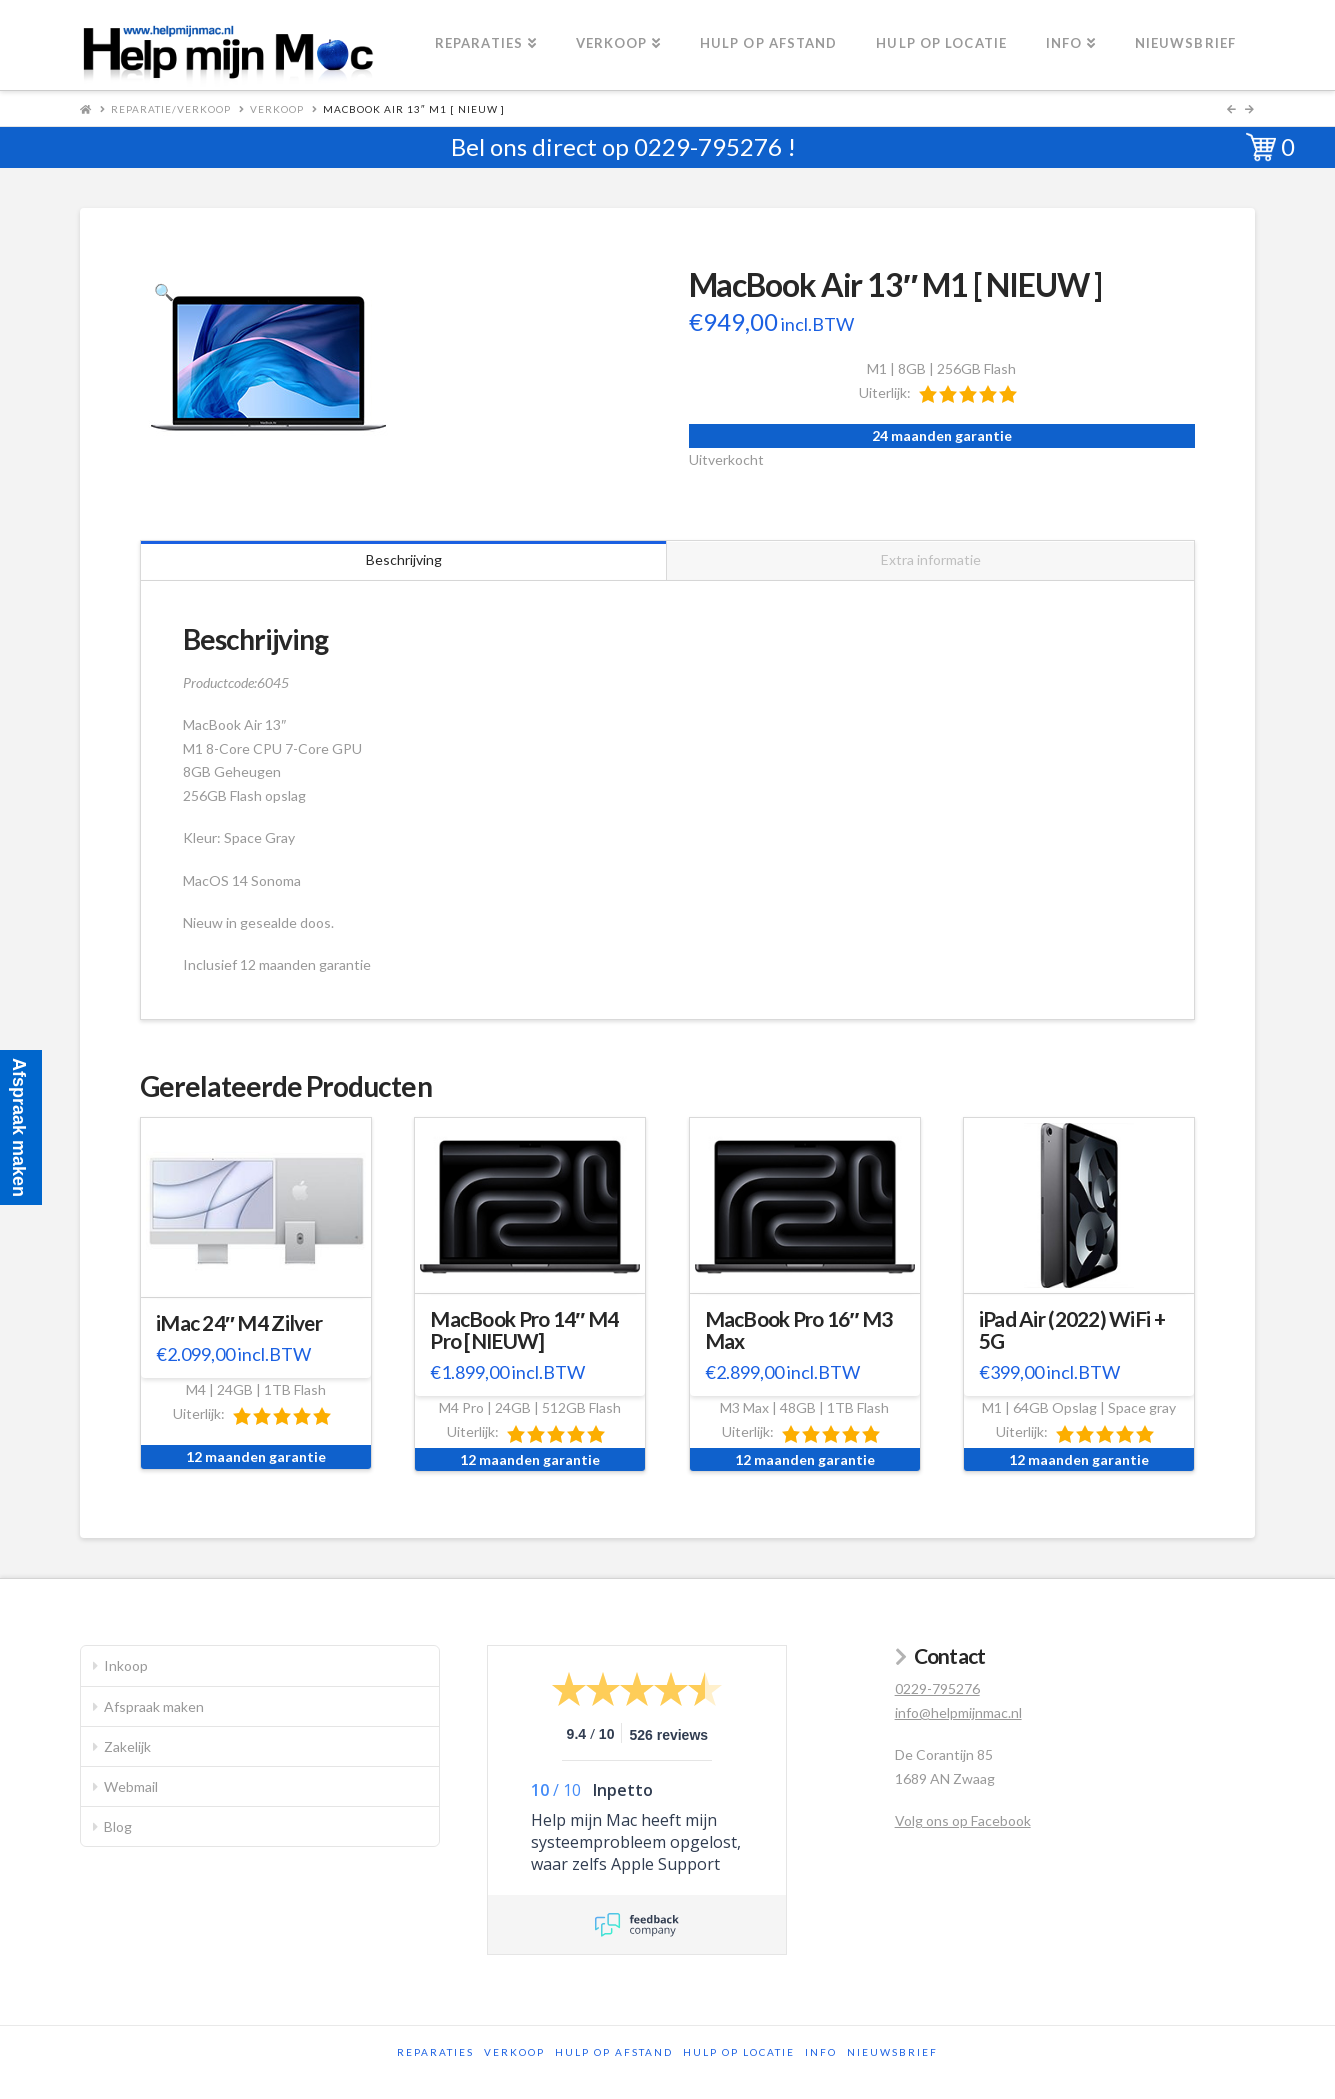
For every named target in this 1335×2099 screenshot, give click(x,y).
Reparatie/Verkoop (171, 109)
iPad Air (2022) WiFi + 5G (1072, 1330)
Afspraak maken (154, 1706)
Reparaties (435, 2052)
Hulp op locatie (739, 2052)
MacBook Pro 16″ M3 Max (799, 1330)
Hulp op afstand (614, 2052)
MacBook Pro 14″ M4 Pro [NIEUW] (524, 1330)
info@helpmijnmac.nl (958, 1712)
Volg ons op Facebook (963, 1820)
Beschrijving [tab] (404, 559)
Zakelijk (127, 1746)
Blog (118, 1826)
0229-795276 (708, 146)
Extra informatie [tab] (931, 559)
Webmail (131, 1786)
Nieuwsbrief (892, 2052)
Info (821, 2052)
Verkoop (277, 109)
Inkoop (126, 1665)
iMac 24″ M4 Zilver (239, 1323)
